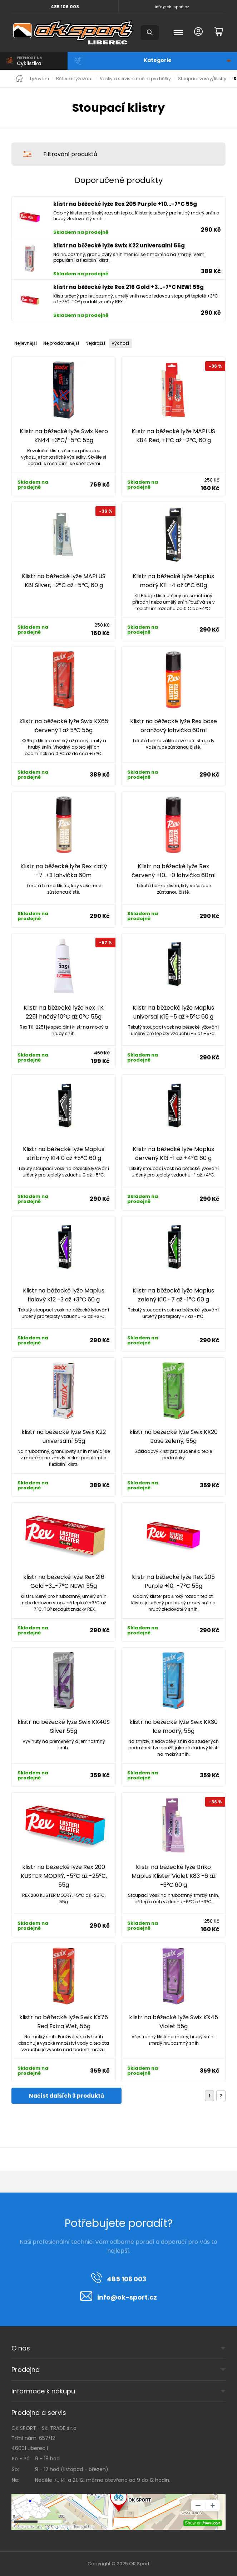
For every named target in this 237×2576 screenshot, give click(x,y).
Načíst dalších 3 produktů (66, 2095)
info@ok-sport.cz (172, 7)
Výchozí (120, 343)
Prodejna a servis (38, 2412)
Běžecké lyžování (74, 78)
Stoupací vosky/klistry (202, 78)
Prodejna (25, 2369)
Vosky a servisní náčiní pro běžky (135, 78)
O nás (20, 2348)
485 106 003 (65, 7)
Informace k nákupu (43, 2391)
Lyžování (39, 78)
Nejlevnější (25, 343)
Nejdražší (95, 343)
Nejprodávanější (61, 343)
